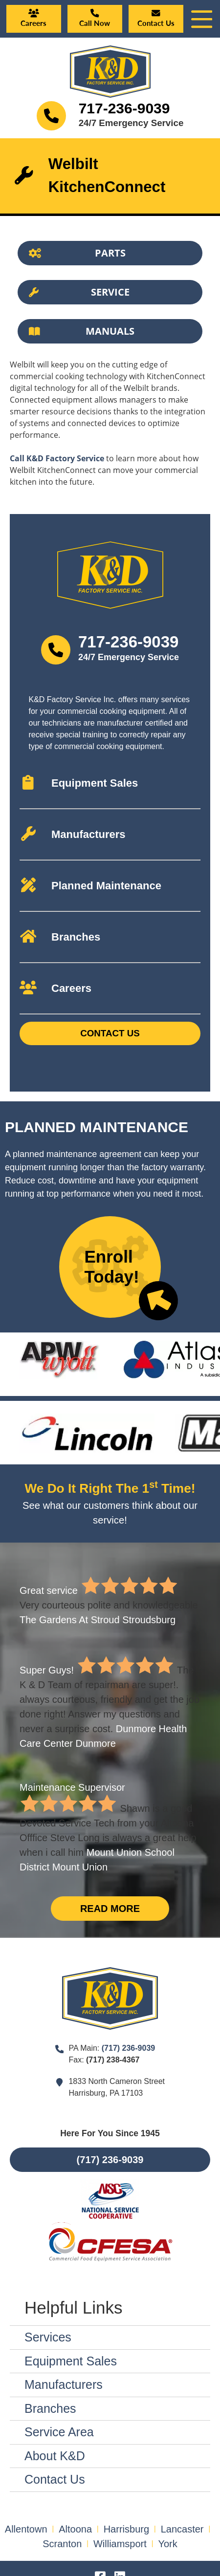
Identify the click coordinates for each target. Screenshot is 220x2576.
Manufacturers (63, 2384)
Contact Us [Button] (110, 1033)
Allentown (26, 2529)
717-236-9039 (124, 108)
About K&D (54, 2456)
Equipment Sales (70, 2361)
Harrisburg (126, 2529)
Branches (50, 2408)
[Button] (110, 253)
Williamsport (120, 2543)
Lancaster (182, 2529)
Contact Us (54, 2479)
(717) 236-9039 (128, 2048)
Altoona (75, 2529)
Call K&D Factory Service (57, 458)
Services (47, 2337)
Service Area (59, 2432)
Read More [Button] (110, 1908)
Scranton (62, 2543)
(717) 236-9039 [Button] (110, 2159)
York (167, 2543)
